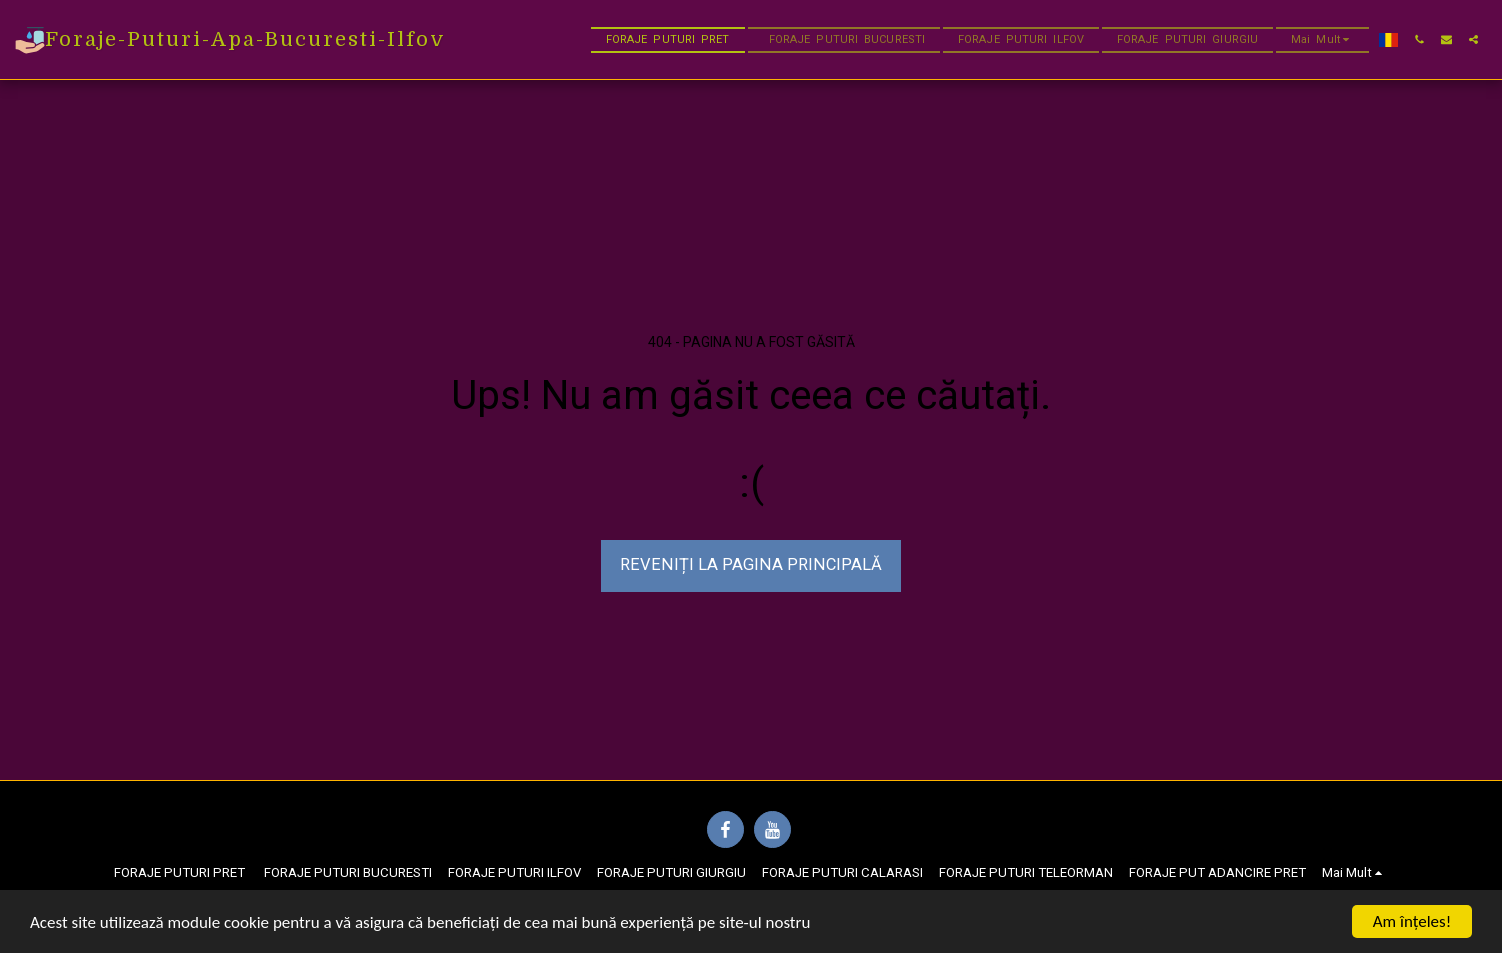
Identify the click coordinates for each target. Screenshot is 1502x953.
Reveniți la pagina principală (751, 564)
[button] (1419, 39)
